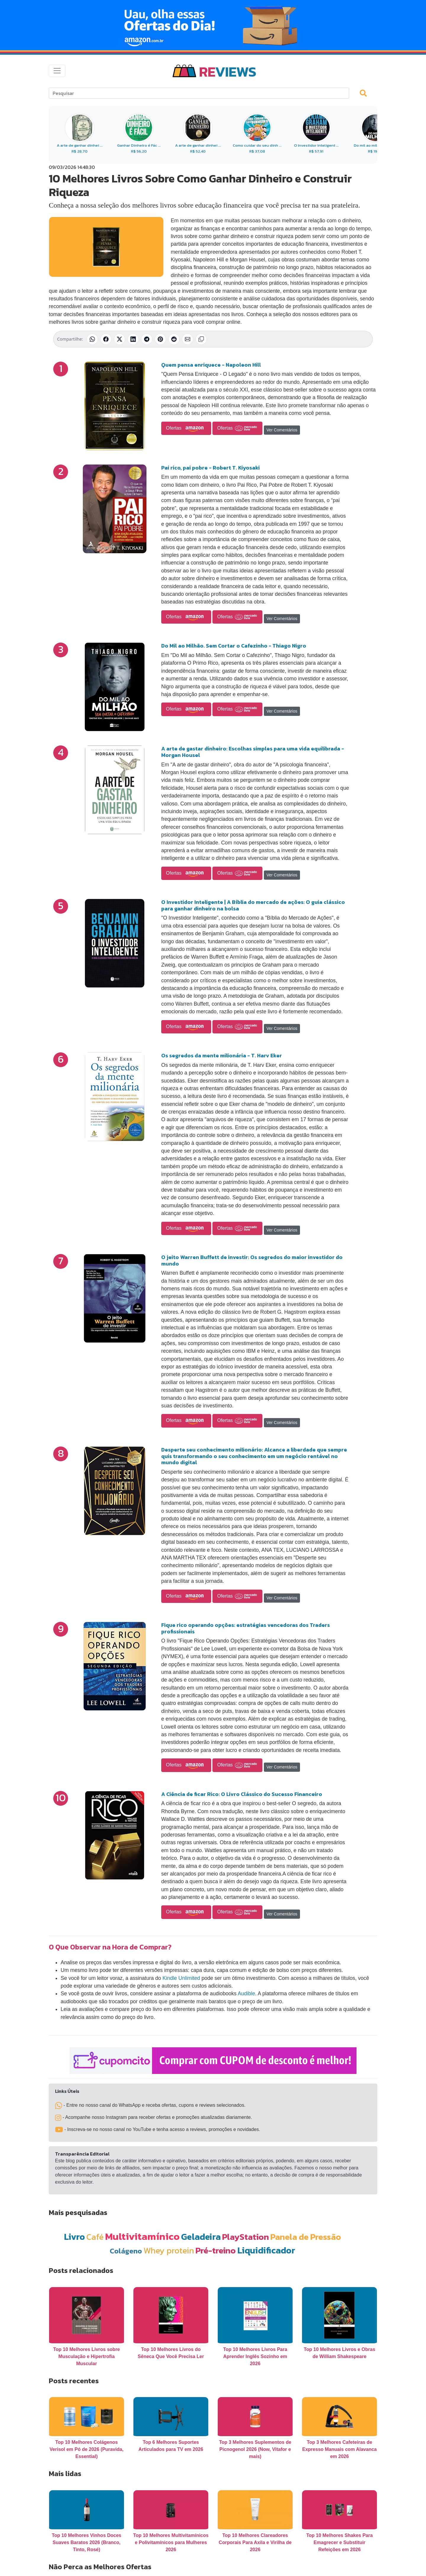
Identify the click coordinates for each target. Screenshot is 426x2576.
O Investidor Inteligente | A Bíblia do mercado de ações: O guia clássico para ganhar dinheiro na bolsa (253, 905)
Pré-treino (216, 2250)
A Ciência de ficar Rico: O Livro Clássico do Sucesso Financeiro (241, 1794)
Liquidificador (266, 2250)
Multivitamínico (142, 2236)
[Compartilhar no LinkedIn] (133, 339)
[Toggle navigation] (57, 71)
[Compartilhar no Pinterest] (160, 339)
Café (95, 2236)
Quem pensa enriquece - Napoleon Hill (211, 365)
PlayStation (245, 2236)
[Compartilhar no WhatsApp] (92, 339)
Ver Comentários (282, 430)
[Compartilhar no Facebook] (106, 339)
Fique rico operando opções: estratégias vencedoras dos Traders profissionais (245, 1628)
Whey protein (168, 2250)
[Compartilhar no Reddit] (174, 339)
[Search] (199, 93)
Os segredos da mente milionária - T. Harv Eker (221, 1055)
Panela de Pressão (305, 2236)
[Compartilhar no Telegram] (146, 339)
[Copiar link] (201, 339)
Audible (246, 1993)
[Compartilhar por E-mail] (187, 339)
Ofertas (186, 428)
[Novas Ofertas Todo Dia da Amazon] (213, 25)
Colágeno (126, 2251)
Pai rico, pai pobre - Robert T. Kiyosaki (210, 468)
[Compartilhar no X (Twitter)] (119, 339)
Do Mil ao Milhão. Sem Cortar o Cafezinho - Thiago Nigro (233, 646)
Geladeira (201, 2236)
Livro (74, 2236)
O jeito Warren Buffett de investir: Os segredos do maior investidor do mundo (252, 1260)
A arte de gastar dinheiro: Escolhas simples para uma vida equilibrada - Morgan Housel (252, 752)
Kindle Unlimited (181, 1978)
